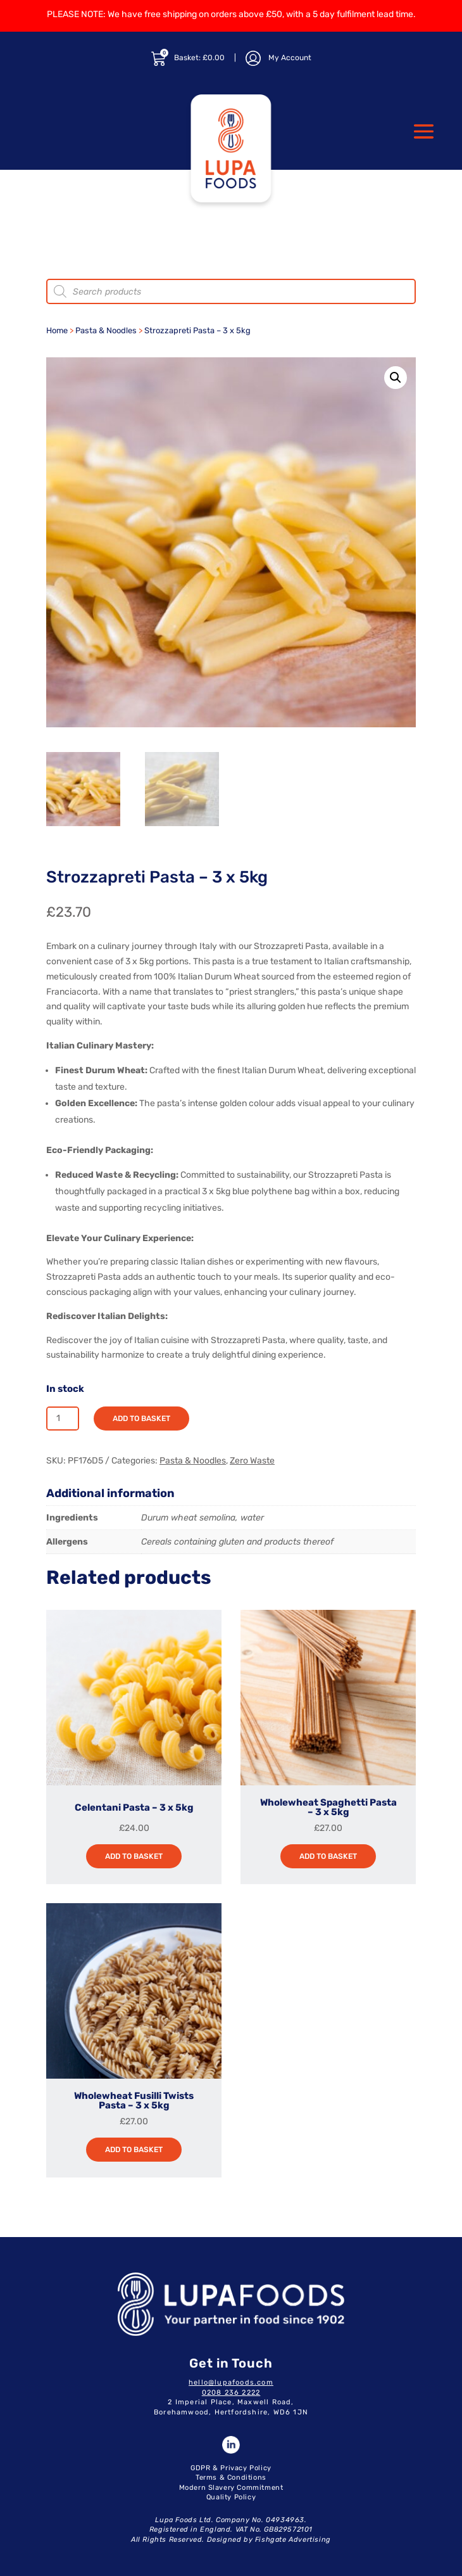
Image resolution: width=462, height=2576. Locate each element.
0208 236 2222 (231, 2392)
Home (57, 330)
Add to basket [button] (134, 1856)
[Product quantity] (62, 1418)
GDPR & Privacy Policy (231, 2468)
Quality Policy (231, 2497)
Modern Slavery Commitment (231, 2488)
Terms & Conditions (231, 2477)
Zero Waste (252, 1460)
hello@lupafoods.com (231, 2382)
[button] (395, 377)
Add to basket (141, 1418)
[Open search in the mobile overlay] (231, 291)
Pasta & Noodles (106, 330)
